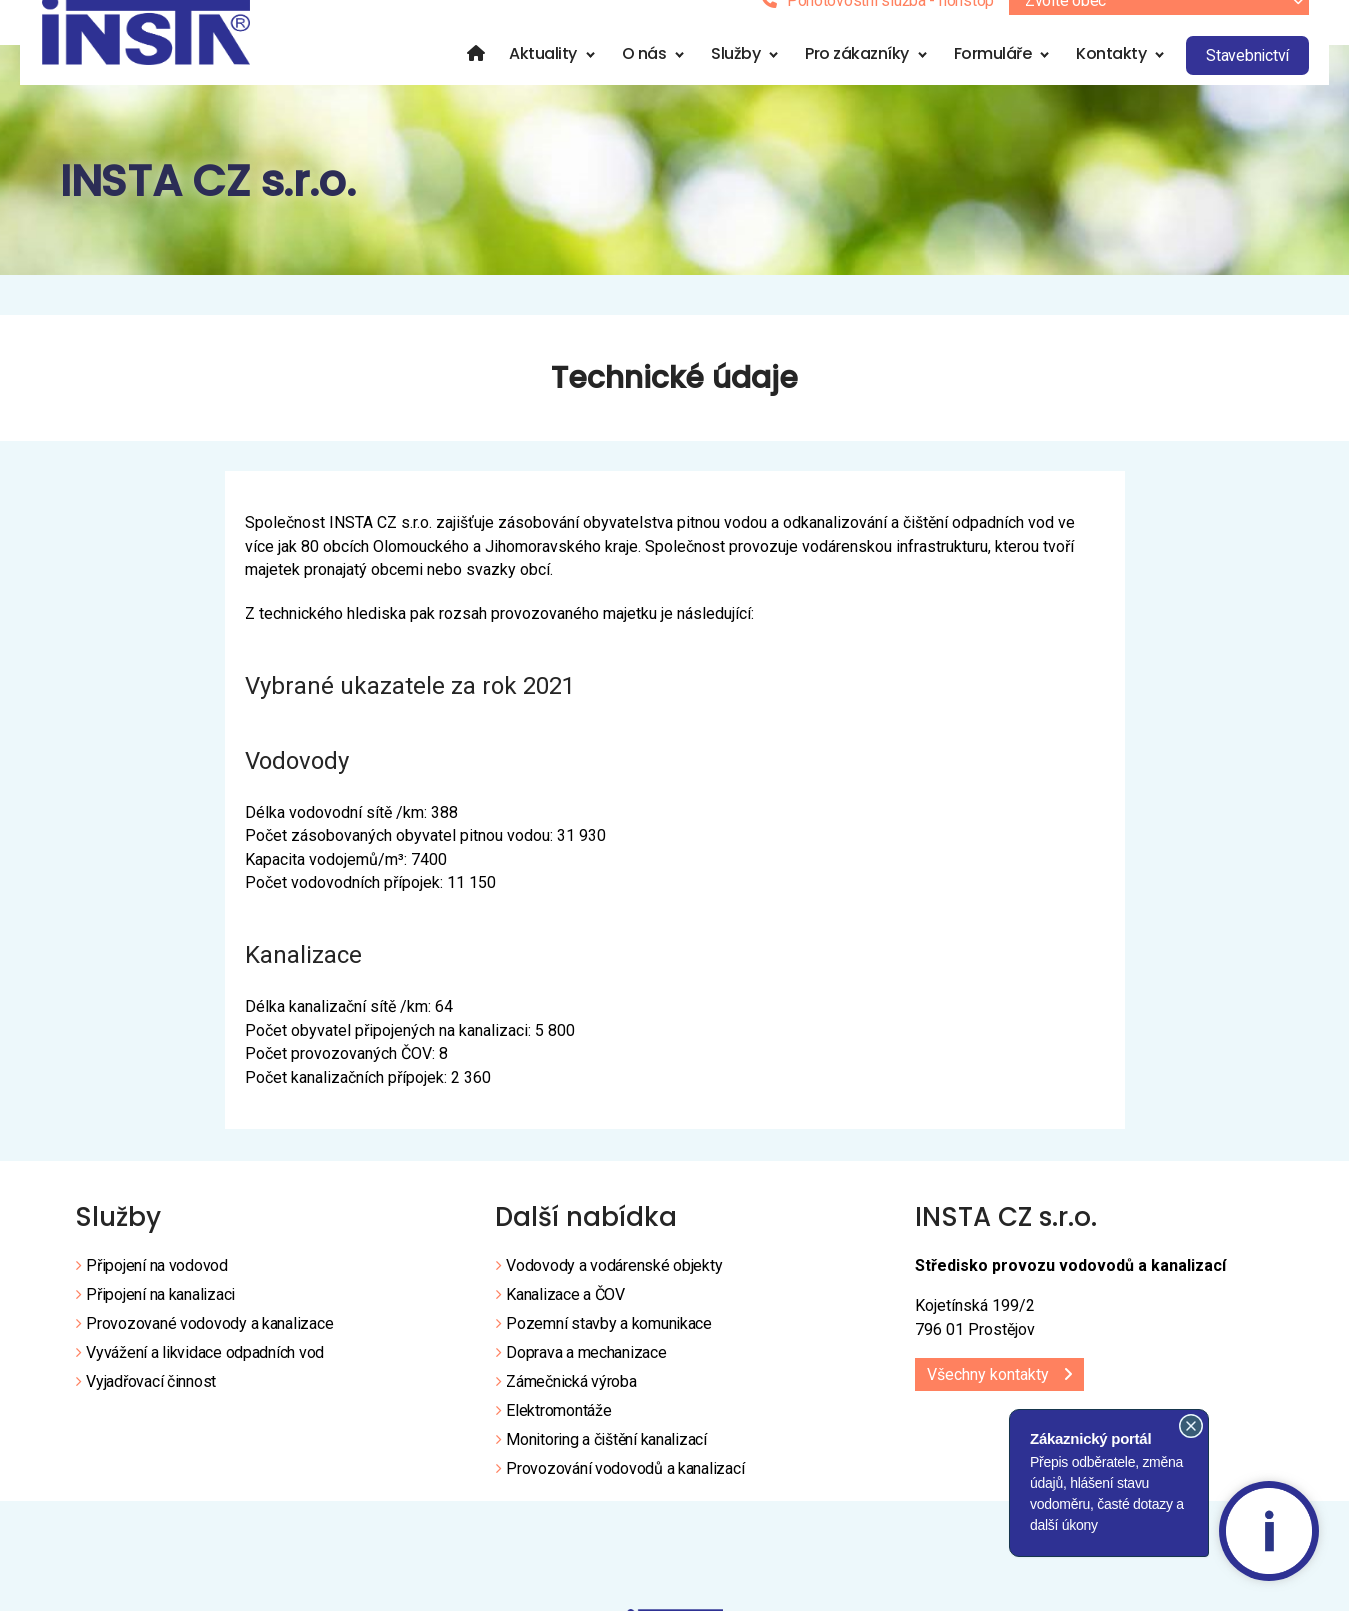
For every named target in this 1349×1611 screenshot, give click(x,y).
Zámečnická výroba (571, 1406)
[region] (674, 185)
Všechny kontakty (988, 1399)
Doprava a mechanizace (586, 1377)
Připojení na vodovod (157, 1290)
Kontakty (1131, 78)
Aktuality (563, 78)
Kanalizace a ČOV (565, 1319)
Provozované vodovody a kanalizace (209, 1348)
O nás (664, 78)
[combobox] (1179, 26)
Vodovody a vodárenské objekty (614, 1290)
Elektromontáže (558, 1435)
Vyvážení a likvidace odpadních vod (205, 1377)
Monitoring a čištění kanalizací (606, 1464)
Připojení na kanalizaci (160, 1319)
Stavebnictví (1267, 80)
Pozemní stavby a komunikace (609, 1348)
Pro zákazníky (877, 78)
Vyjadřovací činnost (151, 1406)
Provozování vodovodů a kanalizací (625, 1493)
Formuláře (1013, 78)
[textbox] (1179, 26)
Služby (755, 78)
